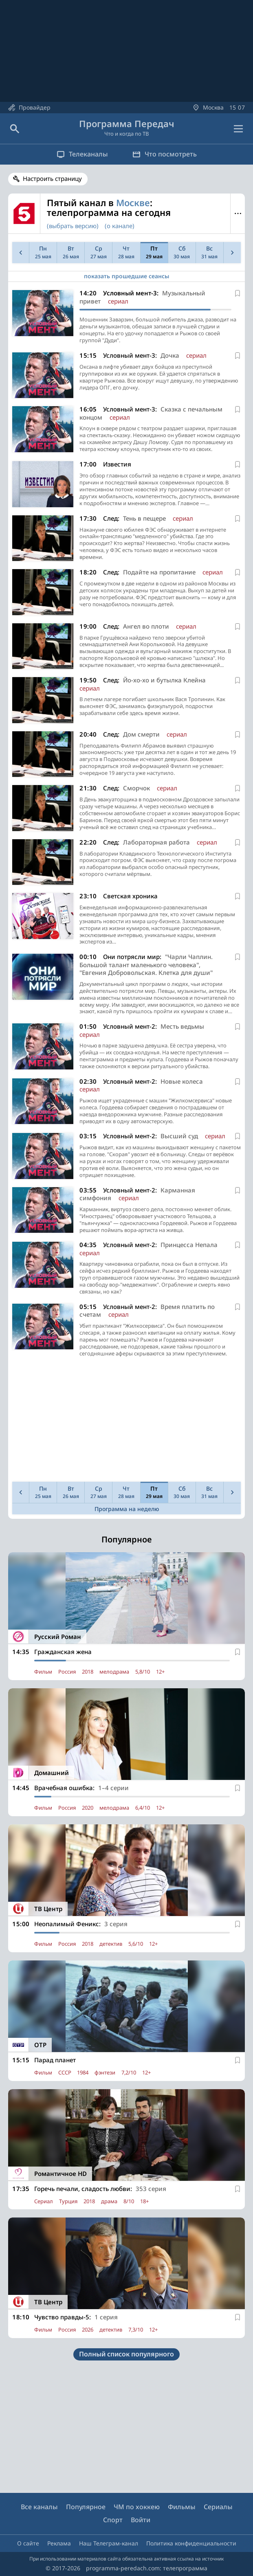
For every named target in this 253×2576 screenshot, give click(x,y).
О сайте (28, 2543)
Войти (140, 2519)
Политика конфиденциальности (191, 2543)
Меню (238, 213)
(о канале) (119, 226)
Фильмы (182, 2506)
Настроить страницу (52, 178)
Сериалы (218, 2506)
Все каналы (39, 2506)
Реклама (59, 2543)
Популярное (86, 2506)
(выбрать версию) (73, 226)
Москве (133, 202)
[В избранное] (237, 293)
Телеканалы (82, 154)
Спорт (113, 2519)
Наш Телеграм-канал (108, 2543)
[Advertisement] (126, 1421)
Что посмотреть (164, 154)
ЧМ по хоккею (137, 2506)
